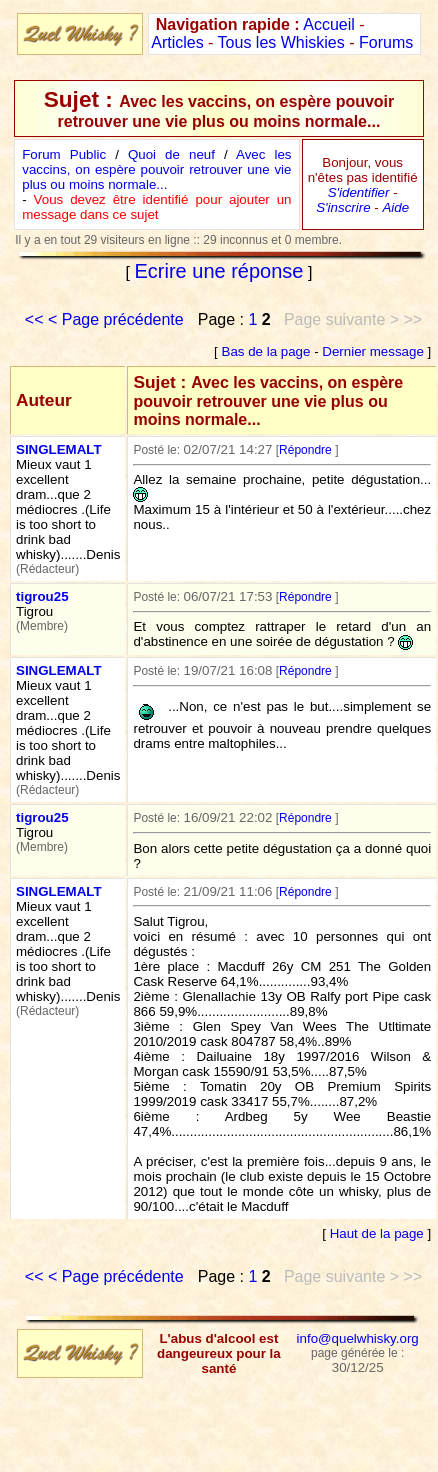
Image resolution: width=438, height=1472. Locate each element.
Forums (386, 42)
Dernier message (372, 351)
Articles (177, 42)
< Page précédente (116, 319)
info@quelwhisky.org (358, 1338)
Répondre (305, 450)
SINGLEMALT (59, 449)
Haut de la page (377, 1233)
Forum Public (64, 154)
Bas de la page (266, 351)
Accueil (329, 24)
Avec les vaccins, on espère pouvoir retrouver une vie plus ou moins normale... (156, 169)
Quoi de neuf (171, 154)
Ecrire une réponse (219, 271)
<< (34, 319)
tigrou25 (42, 596)
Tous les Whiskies (281, 42)
